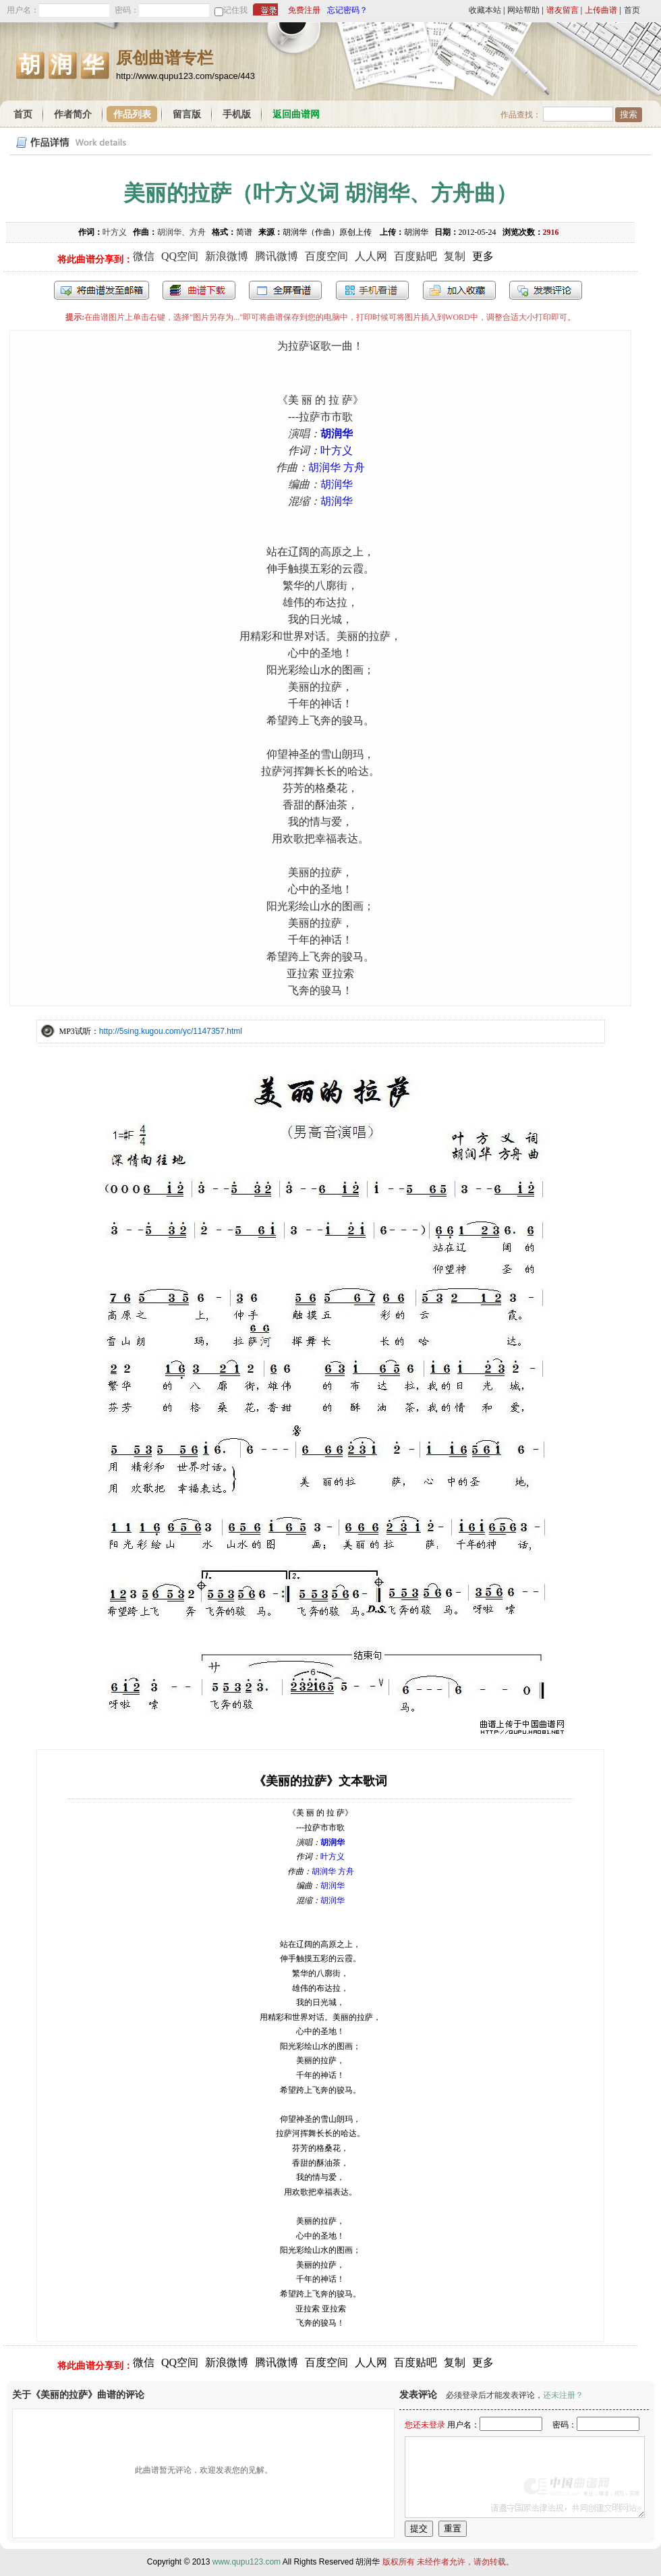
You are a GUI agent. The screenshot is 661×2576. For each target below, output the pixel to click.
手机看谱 (372, 290)
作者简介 (73, 114)
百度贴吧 (415, 256)
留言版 (187, 114)
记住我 (235, 10)
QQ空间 (179, 256)
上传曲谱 (601, 10)
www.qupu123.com (246, 2562)
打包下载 (199, 290)
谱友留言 (562, 10)
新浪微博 (226, 256)
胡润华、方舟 (181, 232)
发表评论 (545, 290)
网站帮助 (523, 10)
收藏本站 (485, 10)
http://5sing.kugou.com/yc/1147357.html (170, 1031)
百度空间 (326, 256)
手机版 (237, 114)
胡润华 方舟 (336, 467)
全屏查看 (285, 290)
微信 (143, 256)
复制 (454, 256)
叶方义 (115, 232)
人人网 (371, 256)
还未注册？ (563, 2395)
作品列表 (132, 114)
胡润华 (336, 433)
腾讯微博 (276, 256)
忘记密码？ (347, 10)
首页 (632, 10)
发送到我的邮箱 (101, 290)
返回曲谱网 (296, 114)
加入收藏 (459, 290)
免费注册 (304, 10)
